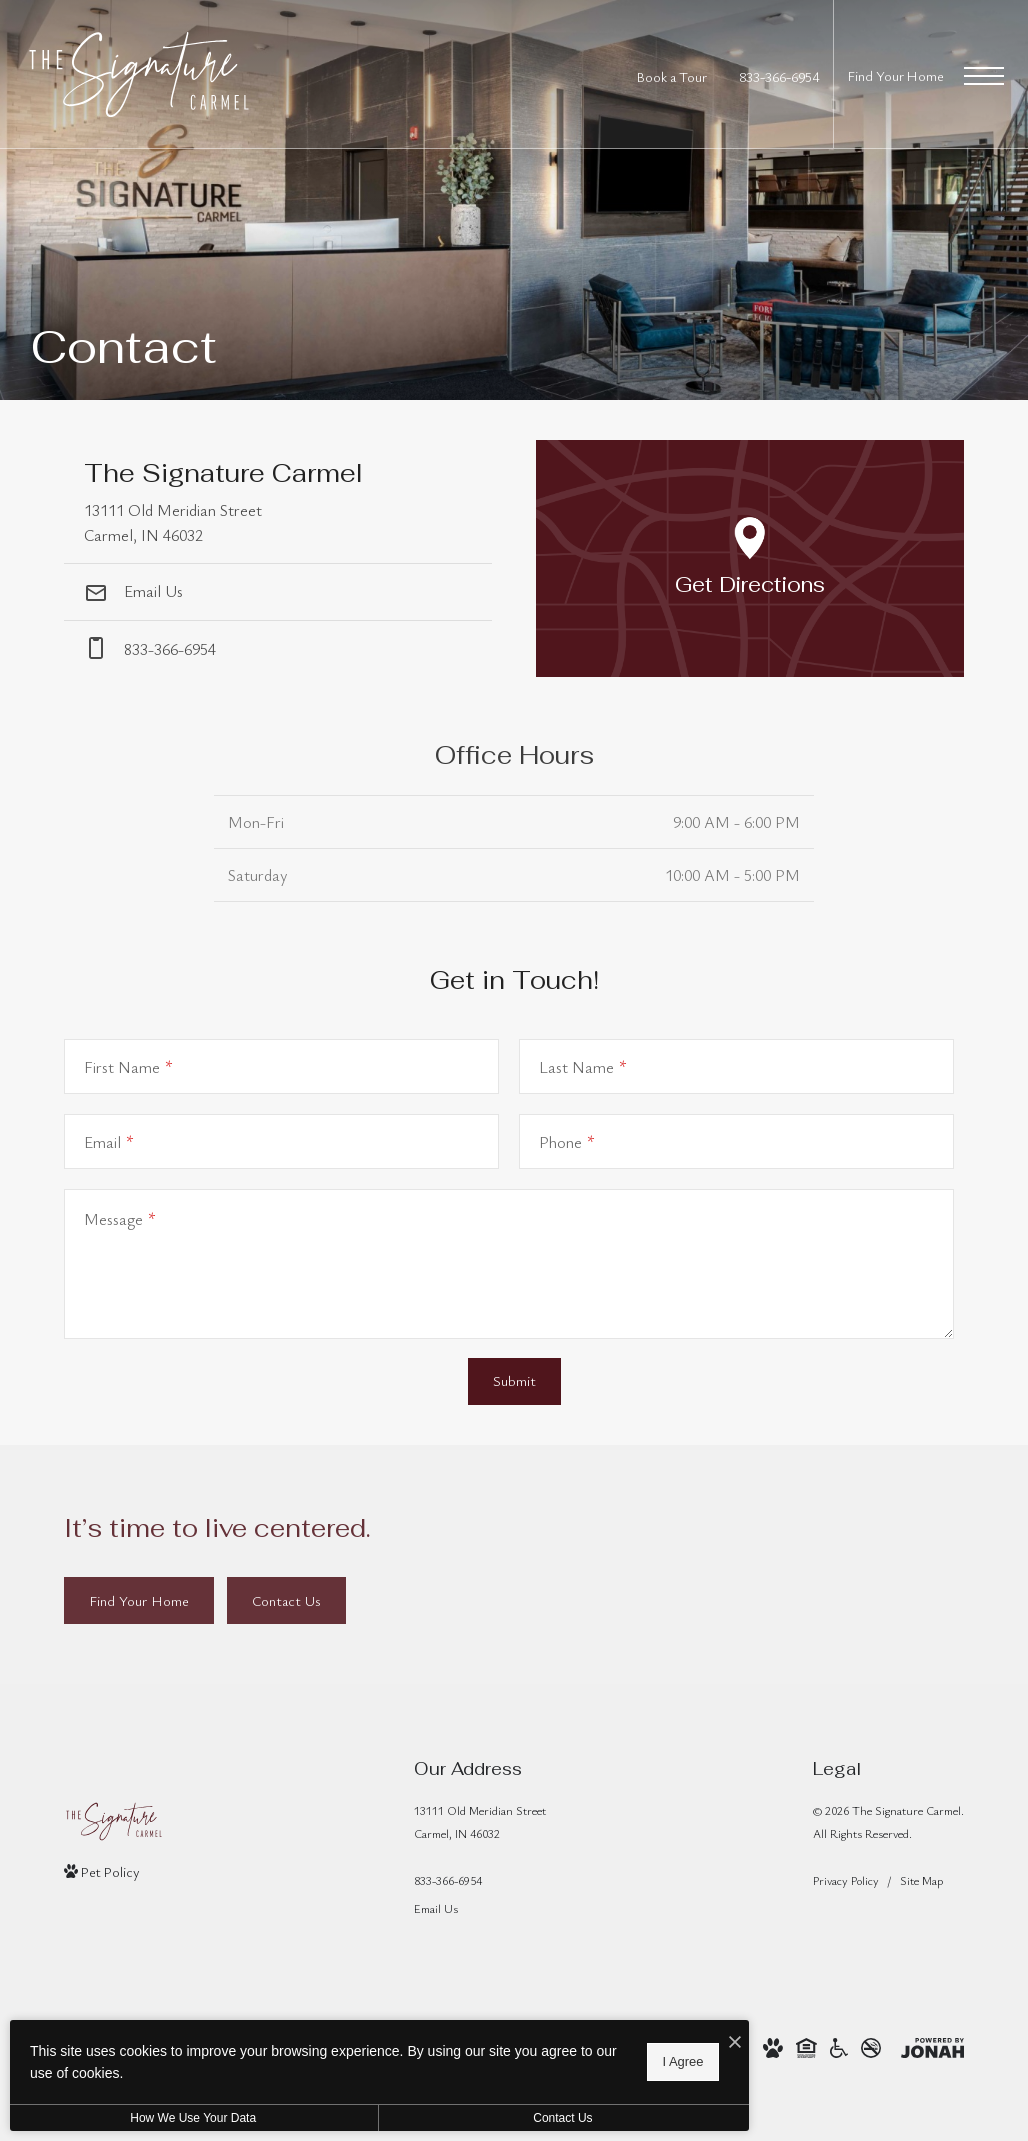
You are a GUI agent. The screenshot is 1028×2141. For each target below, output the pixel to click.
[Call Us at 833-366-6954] (779, 76)
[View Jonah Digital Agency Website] (932, 2045)
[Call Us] (480, 1880)
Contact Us (533, 2118)
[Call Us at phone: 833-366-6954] (278, 649)
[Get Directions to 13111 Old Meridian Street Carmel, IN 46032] (278, 501)
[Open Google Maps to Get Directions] (750, 558)
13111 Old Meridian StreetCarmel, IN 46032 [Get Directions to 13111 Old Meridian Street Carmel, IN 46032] (480, 1821)
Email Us (133, 591)
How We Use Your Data (184, 2118)
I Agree (644, 2061)
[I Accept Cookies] (696, 2042)
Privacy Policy (846, 1880)
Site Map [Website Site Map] (921, 1880)
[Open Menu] (984, 76)
